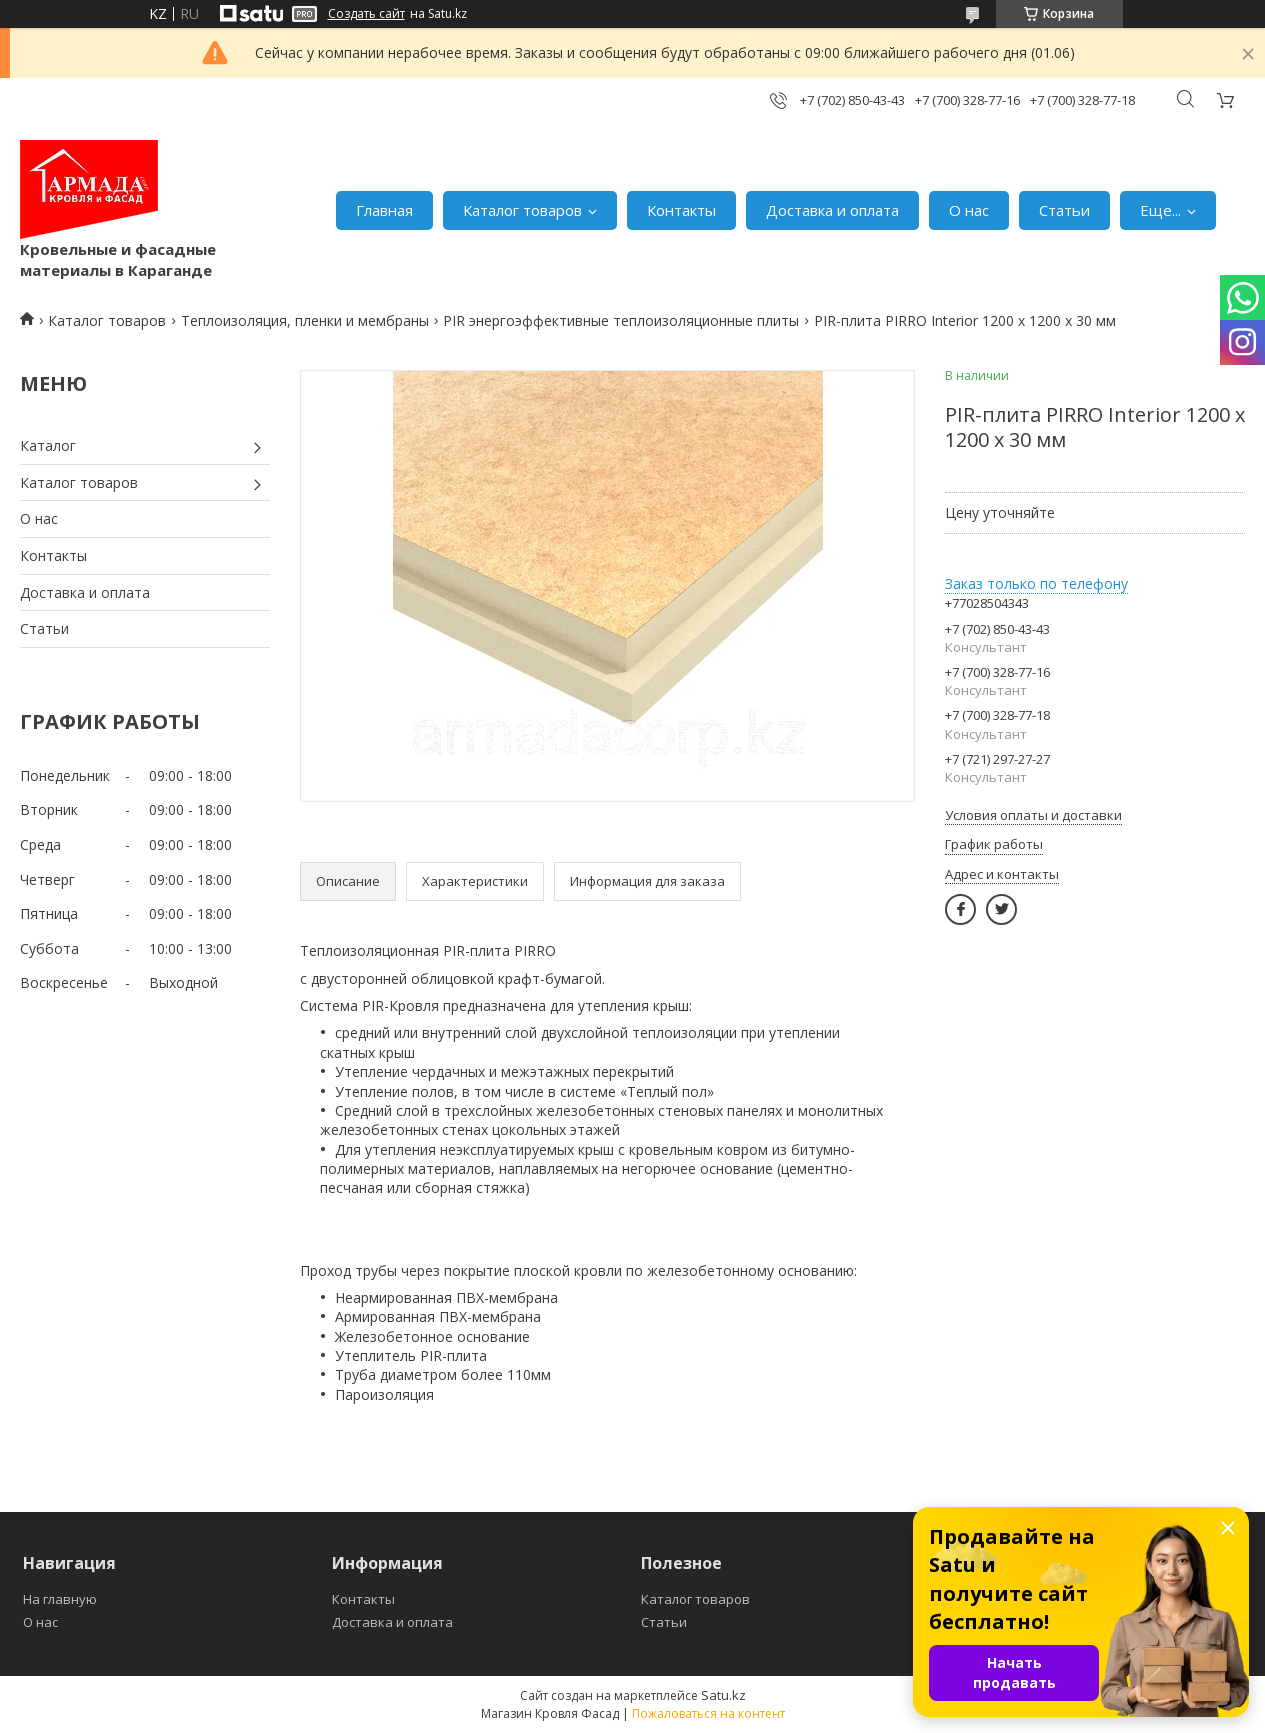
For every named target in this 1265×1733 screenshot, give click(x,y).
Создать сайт (366, 14)
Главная (384, 210)
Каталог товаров (522, 210)
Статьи (1064, 210)
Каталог (48, 445)
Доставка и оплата (832, 210)
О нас (969, 210)
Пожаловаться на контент (708, 1713)
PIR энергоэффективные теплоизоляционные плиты (621, 320)
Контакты (681, 210)
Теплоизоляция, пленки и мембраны (305, 320)
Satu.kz (723, 1695)
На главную (60, 1599)
